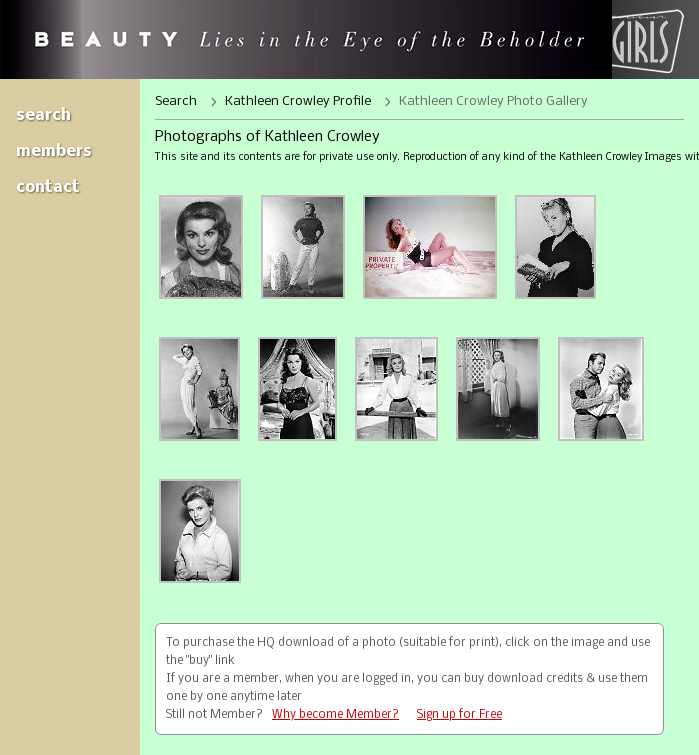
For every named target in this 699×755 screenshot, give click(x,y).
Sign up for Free (459, 715)
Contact (48, 187)
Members (54, 151)
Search (43, 115)
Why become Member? (335, 715)
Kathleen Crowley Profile (298, 101)
